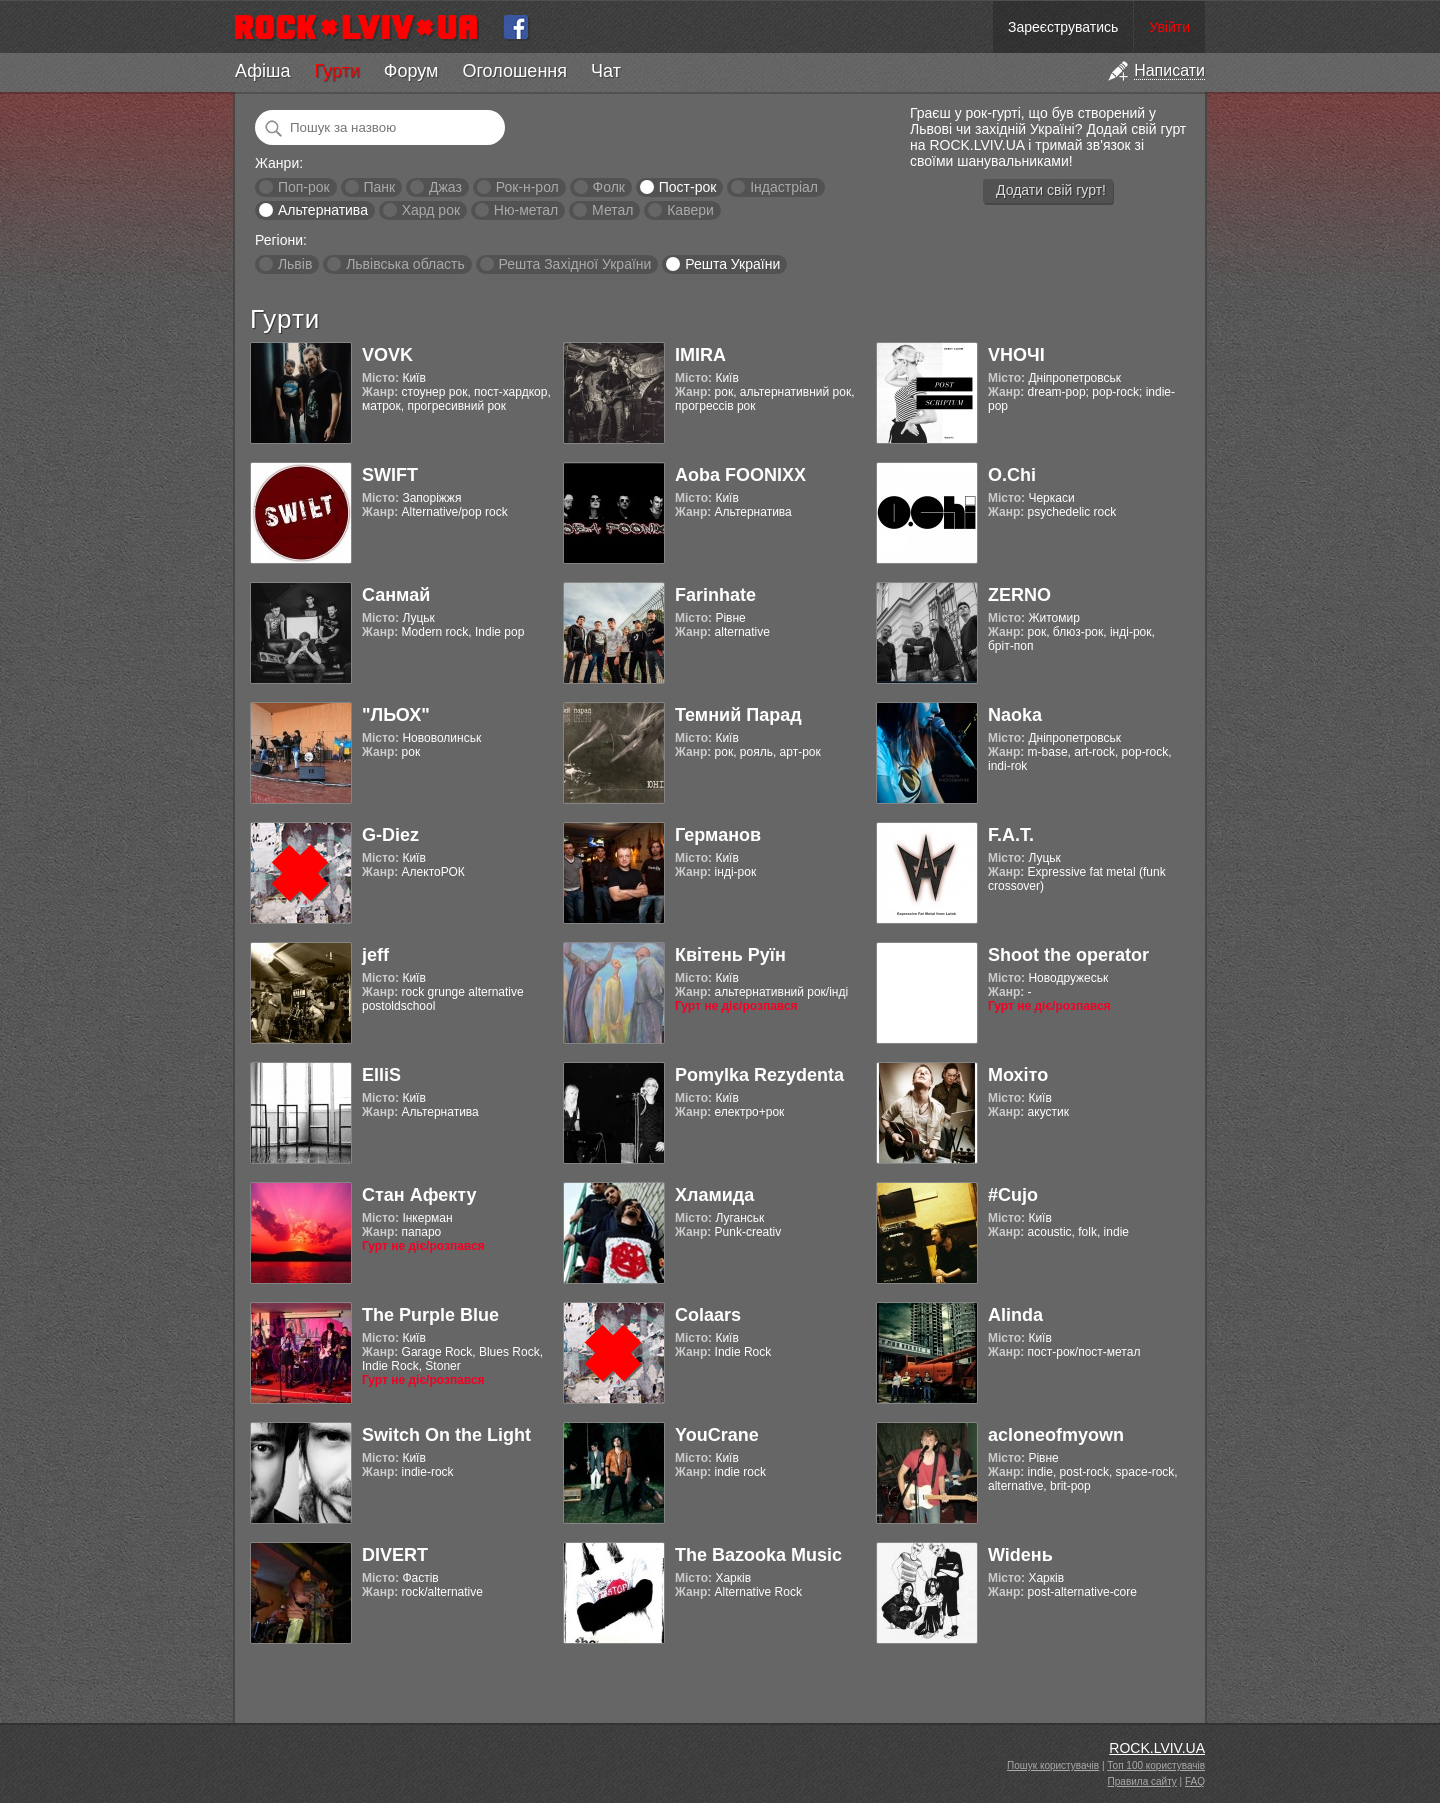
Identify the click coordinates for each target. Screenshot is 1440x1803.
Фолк (609, 187)
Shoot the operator (1068, 955)
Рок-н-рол (527, 187)
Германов (718, 835)
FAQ (1195, 1781)
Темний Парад (738, 715)
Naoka (1015, 715)
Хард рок (431, 210)
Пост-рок (688, 187)
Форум (411, 71)
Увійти (1169, 27)
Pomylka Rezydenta (759, 1075)
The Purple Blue (430, 1315)
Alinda (1015, 1315)
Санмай (396, 595)
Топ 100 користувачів (1156, 1765)
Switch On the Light (446, 1435)
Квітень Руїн (730, 955)
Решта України (732, 264)
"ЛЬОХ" (396, 715)
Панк (379, 187)
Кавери (690, 210)
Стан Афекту (419, 1195)
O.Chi (1012, 475)
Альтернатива (323, 210)
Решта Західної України (574, 264)
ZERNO (1019, 595)
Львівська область (405, 264)
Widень (1020, 1555)
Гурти (336, 71)
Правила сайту (1142, 1781)
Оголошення (514, 71)
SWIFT (390, 475)
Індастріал (784, 187)
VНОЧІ (1016, 355)
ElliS (381, 1075)
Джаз (445, 187)
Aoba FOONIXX (740, 475)
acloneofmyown (1056, 1435)
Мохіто (1018, 1075)
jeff (375, 955)
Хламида (714, 1195)
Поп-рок (304, 187)
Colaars (708, 1315)
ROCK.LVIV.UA (1157, 1748)
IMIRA (700, 355)
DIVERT (395, 1555)
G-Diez (390, 835)
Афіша (262, 71)
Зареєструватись (1063, 27)
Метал (612, 210)
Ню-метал (526, 210)
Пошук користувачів (1053, 1765)
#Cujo (1013, 1195)
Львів (295, 264)
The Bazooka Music (758, 1555)
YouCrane (717, 1435)
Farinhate (715, 595)
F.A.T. (1011, 835)
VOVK (387, 355)
